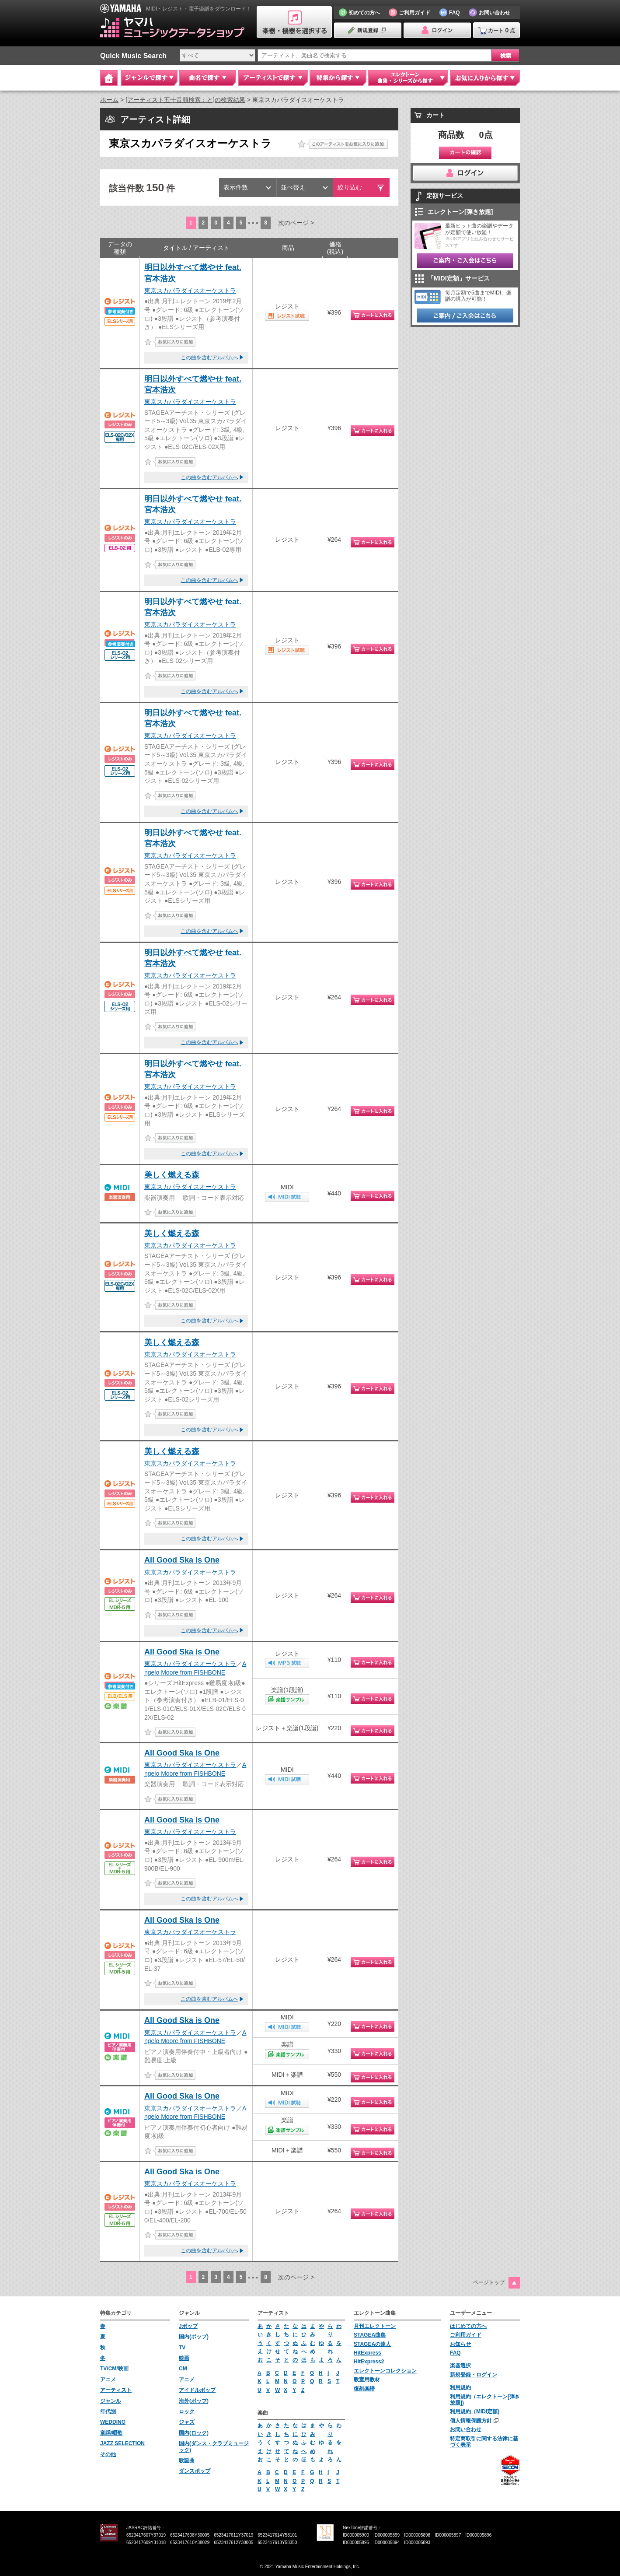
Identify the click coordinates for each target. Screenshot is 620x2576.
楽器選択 (460, 2365)
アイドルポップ (197, 2390)
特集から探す (338, 78)
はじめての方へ (468, 2326)
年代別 (108, 2411)
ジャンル (110, 2401)
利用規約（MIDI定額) (474, 2411)
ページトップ (489, 2282)
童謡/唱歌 (111, 2433)
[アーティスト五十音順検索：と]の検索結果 (185, 99)
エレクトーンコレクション (385, 2371)
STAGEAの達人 (372, 2344)
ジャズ (187, 2422)
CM (183, 2369)
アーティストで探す (273, 78)
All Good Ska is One (181, 1560)
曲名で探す (207, 78)
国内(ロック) (194, 2433)
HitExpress (367, 2353)
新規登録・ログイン (473, 2375)
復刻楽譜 (364, 2389)
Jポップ (188, 2326)
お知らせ (460, 2344)
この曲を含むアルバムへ (209, 357)
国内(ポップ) (194, 2337)
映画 (184, 2358)
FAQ (455, 2353)
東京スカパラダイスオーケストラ (190, 290)
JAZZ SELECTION (122, 2443)
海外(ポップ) (194, 2401)
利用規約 (460, 2387)
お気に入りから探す (485, 78)
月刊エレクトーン (375, 2326)
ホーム (109, 99)
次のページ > (296, 222)
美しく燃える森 (171, 1175)
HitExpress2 (369, 2362)
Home (109, 78)
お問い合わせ (465, 2429)
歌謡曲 (187, 2460)
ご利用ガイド (465, 2335)
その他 (108, 2454)
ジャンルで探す (149, 78)
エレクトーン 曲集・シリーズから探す (408, 78)
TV (182, 2348)
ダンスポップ (194, 2471)
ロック (187, 2411)
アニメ (108, 2379)
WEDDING (112, 2422)
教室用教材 (367, 2379)
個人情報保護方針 (471, 2421)
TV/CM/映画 (114, 2369)
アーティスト (116, 2390)
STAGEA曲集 (370, 2335)
